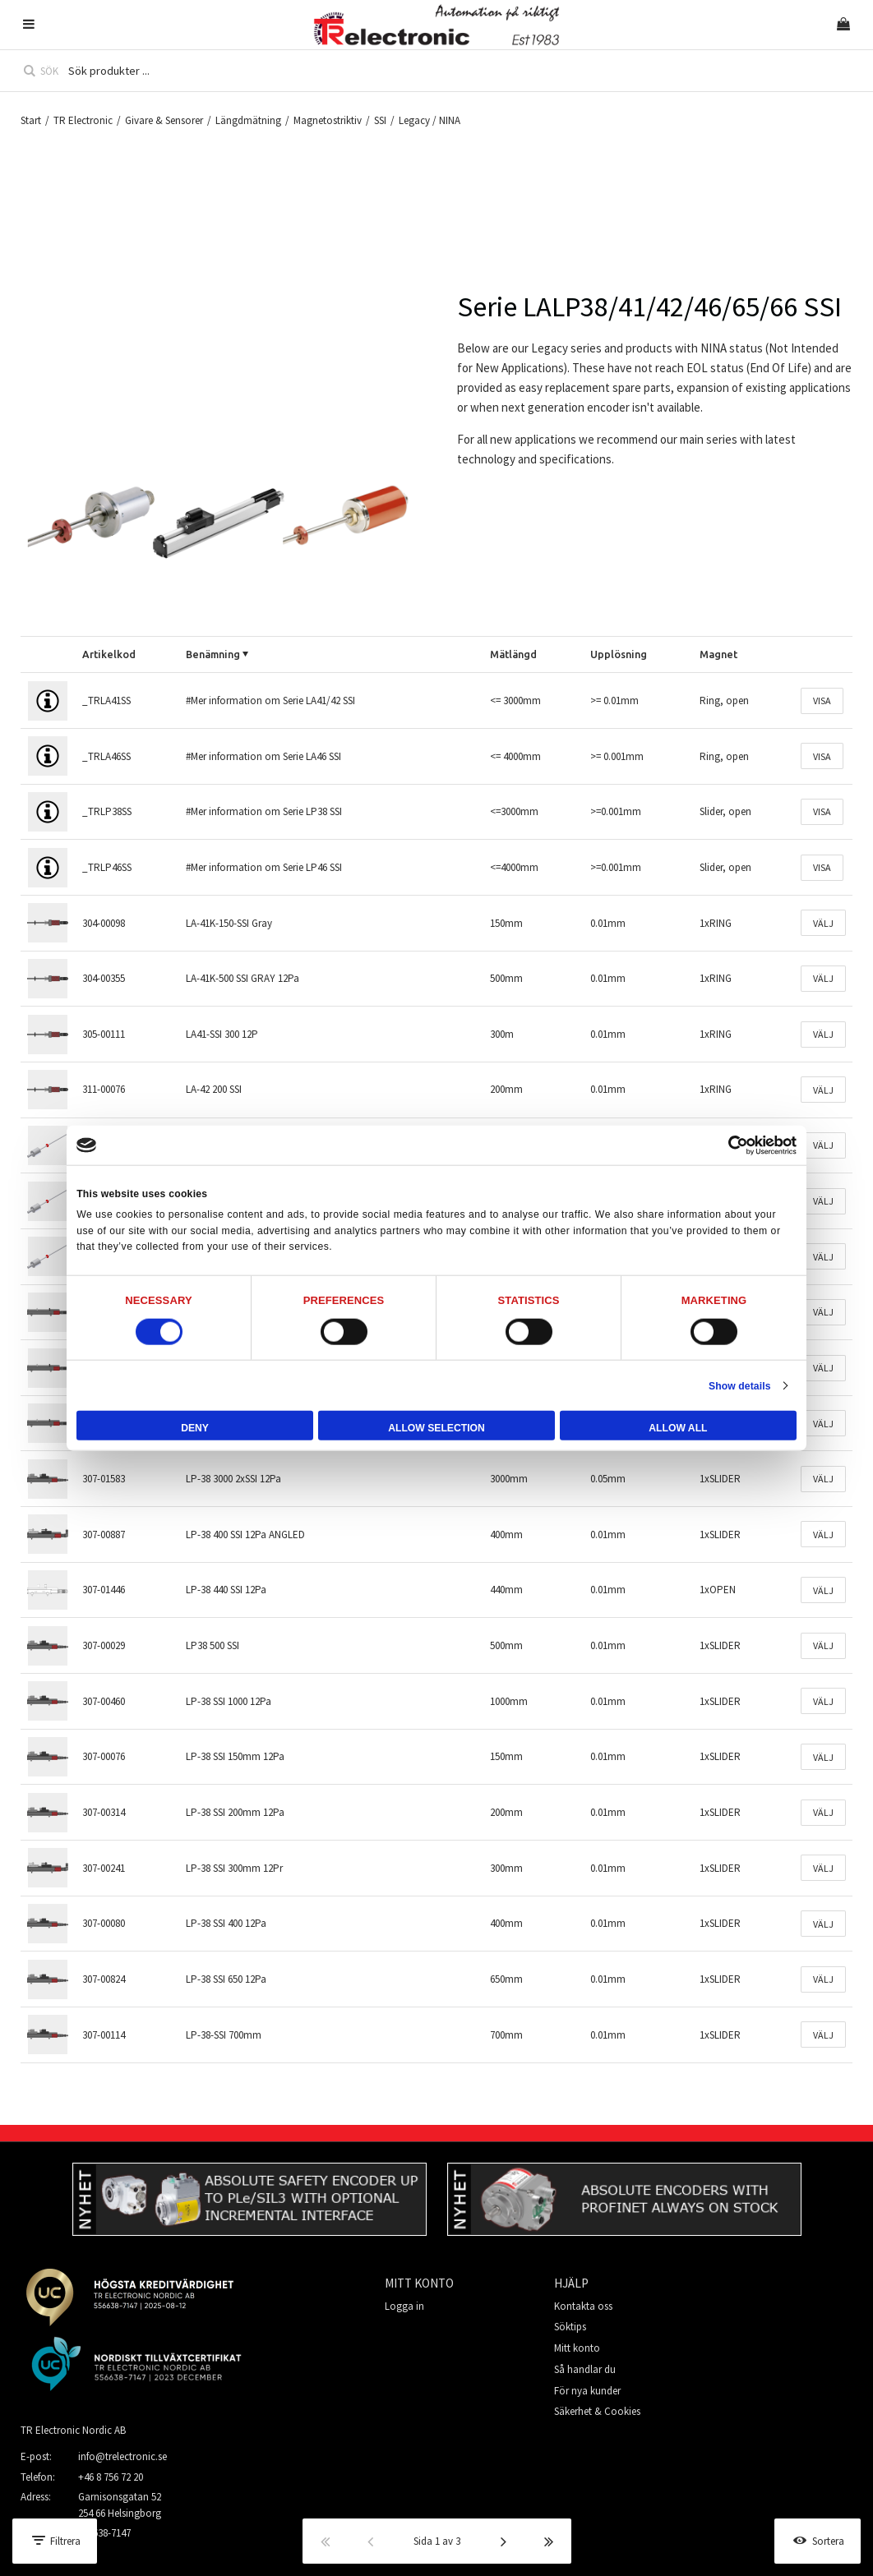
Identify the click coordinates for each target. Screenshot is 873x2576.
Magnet (718, 654)
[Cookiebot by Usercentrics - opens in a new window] (725, 1144)
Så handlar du (585, 2369)
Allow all (678, 1428)
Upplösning (618, 654)
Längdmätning (248, 120)
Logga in (404, 2306)
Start (31, 120)
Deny (195, 1428)
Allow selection (436, 1428)
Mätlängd (513, 654)
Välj (823, 923)
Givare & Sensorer (164, 120)
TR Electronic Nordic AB (73, 2430)
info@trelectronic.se (122, 2456)
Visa (822, 700)
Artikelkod (109, 654)
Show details (740, 1385)
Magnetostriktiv (327, 120)
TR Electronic (83, 120)
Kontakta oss (583, 2306)
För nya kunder (587, 2391)
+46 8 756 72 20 (110, 2477)
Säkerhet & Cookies (597, 2411)
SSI (380, 120)
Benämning (213, 654)
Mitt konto (577, 2348)
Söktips (570, 2327)
